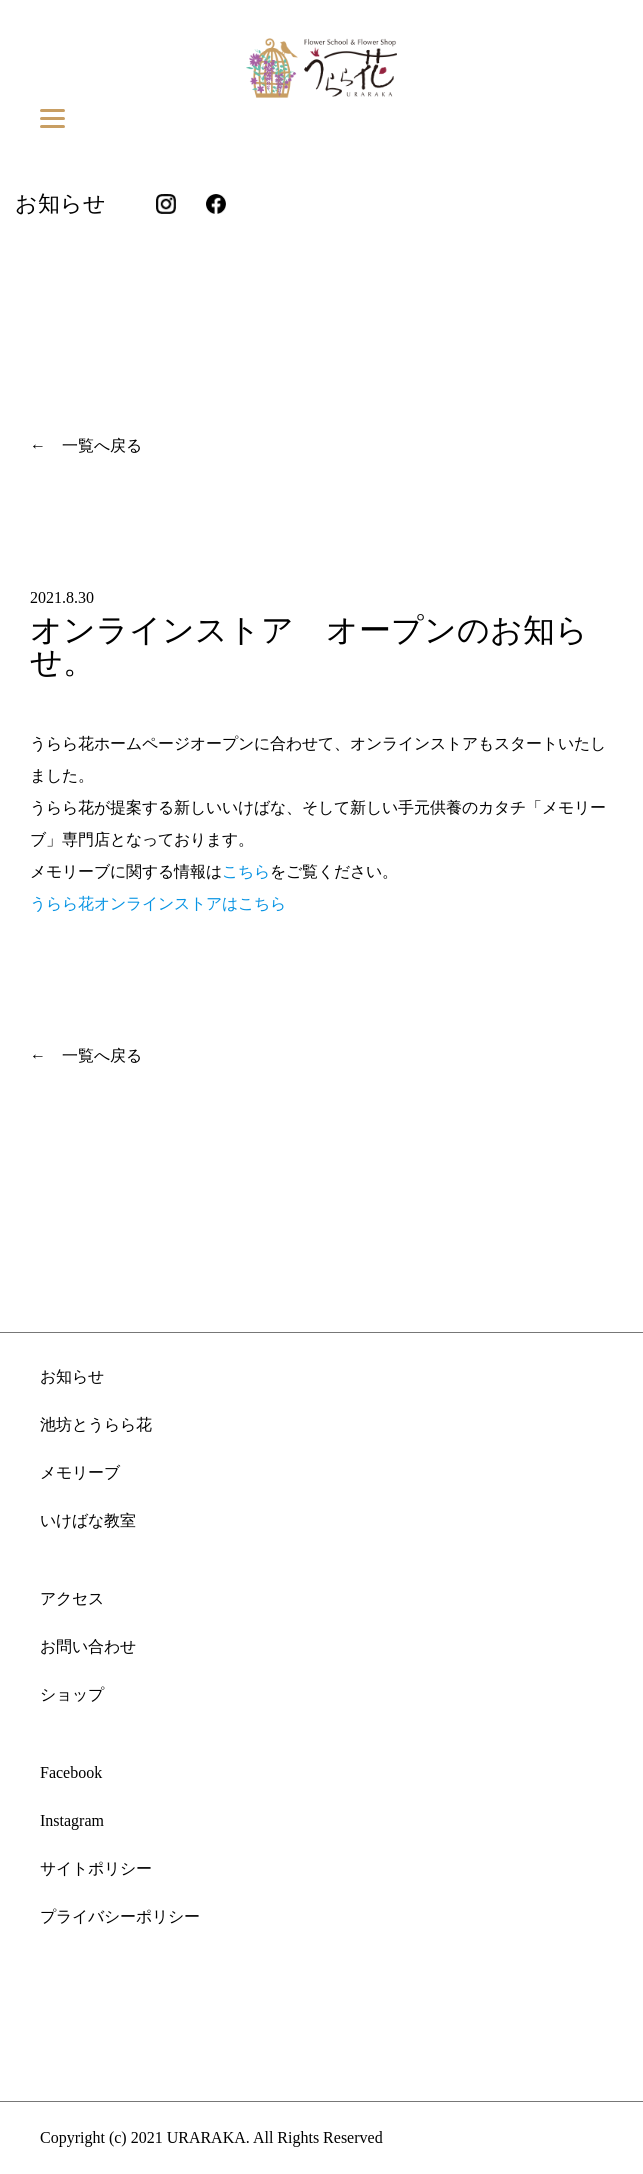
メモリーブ (80, 1472)
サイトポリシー (96, 1868)
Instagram (72, 1820)
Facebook (71, 1772)
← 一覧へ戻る (86, 445)
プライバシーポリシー (120, 1916)
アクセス (72, 1598)
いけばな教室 (88, 1520)
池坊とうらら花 (96, 1424)
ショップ (72, 1694)
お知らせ (72, 1376)
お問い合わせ (88, 1646)
